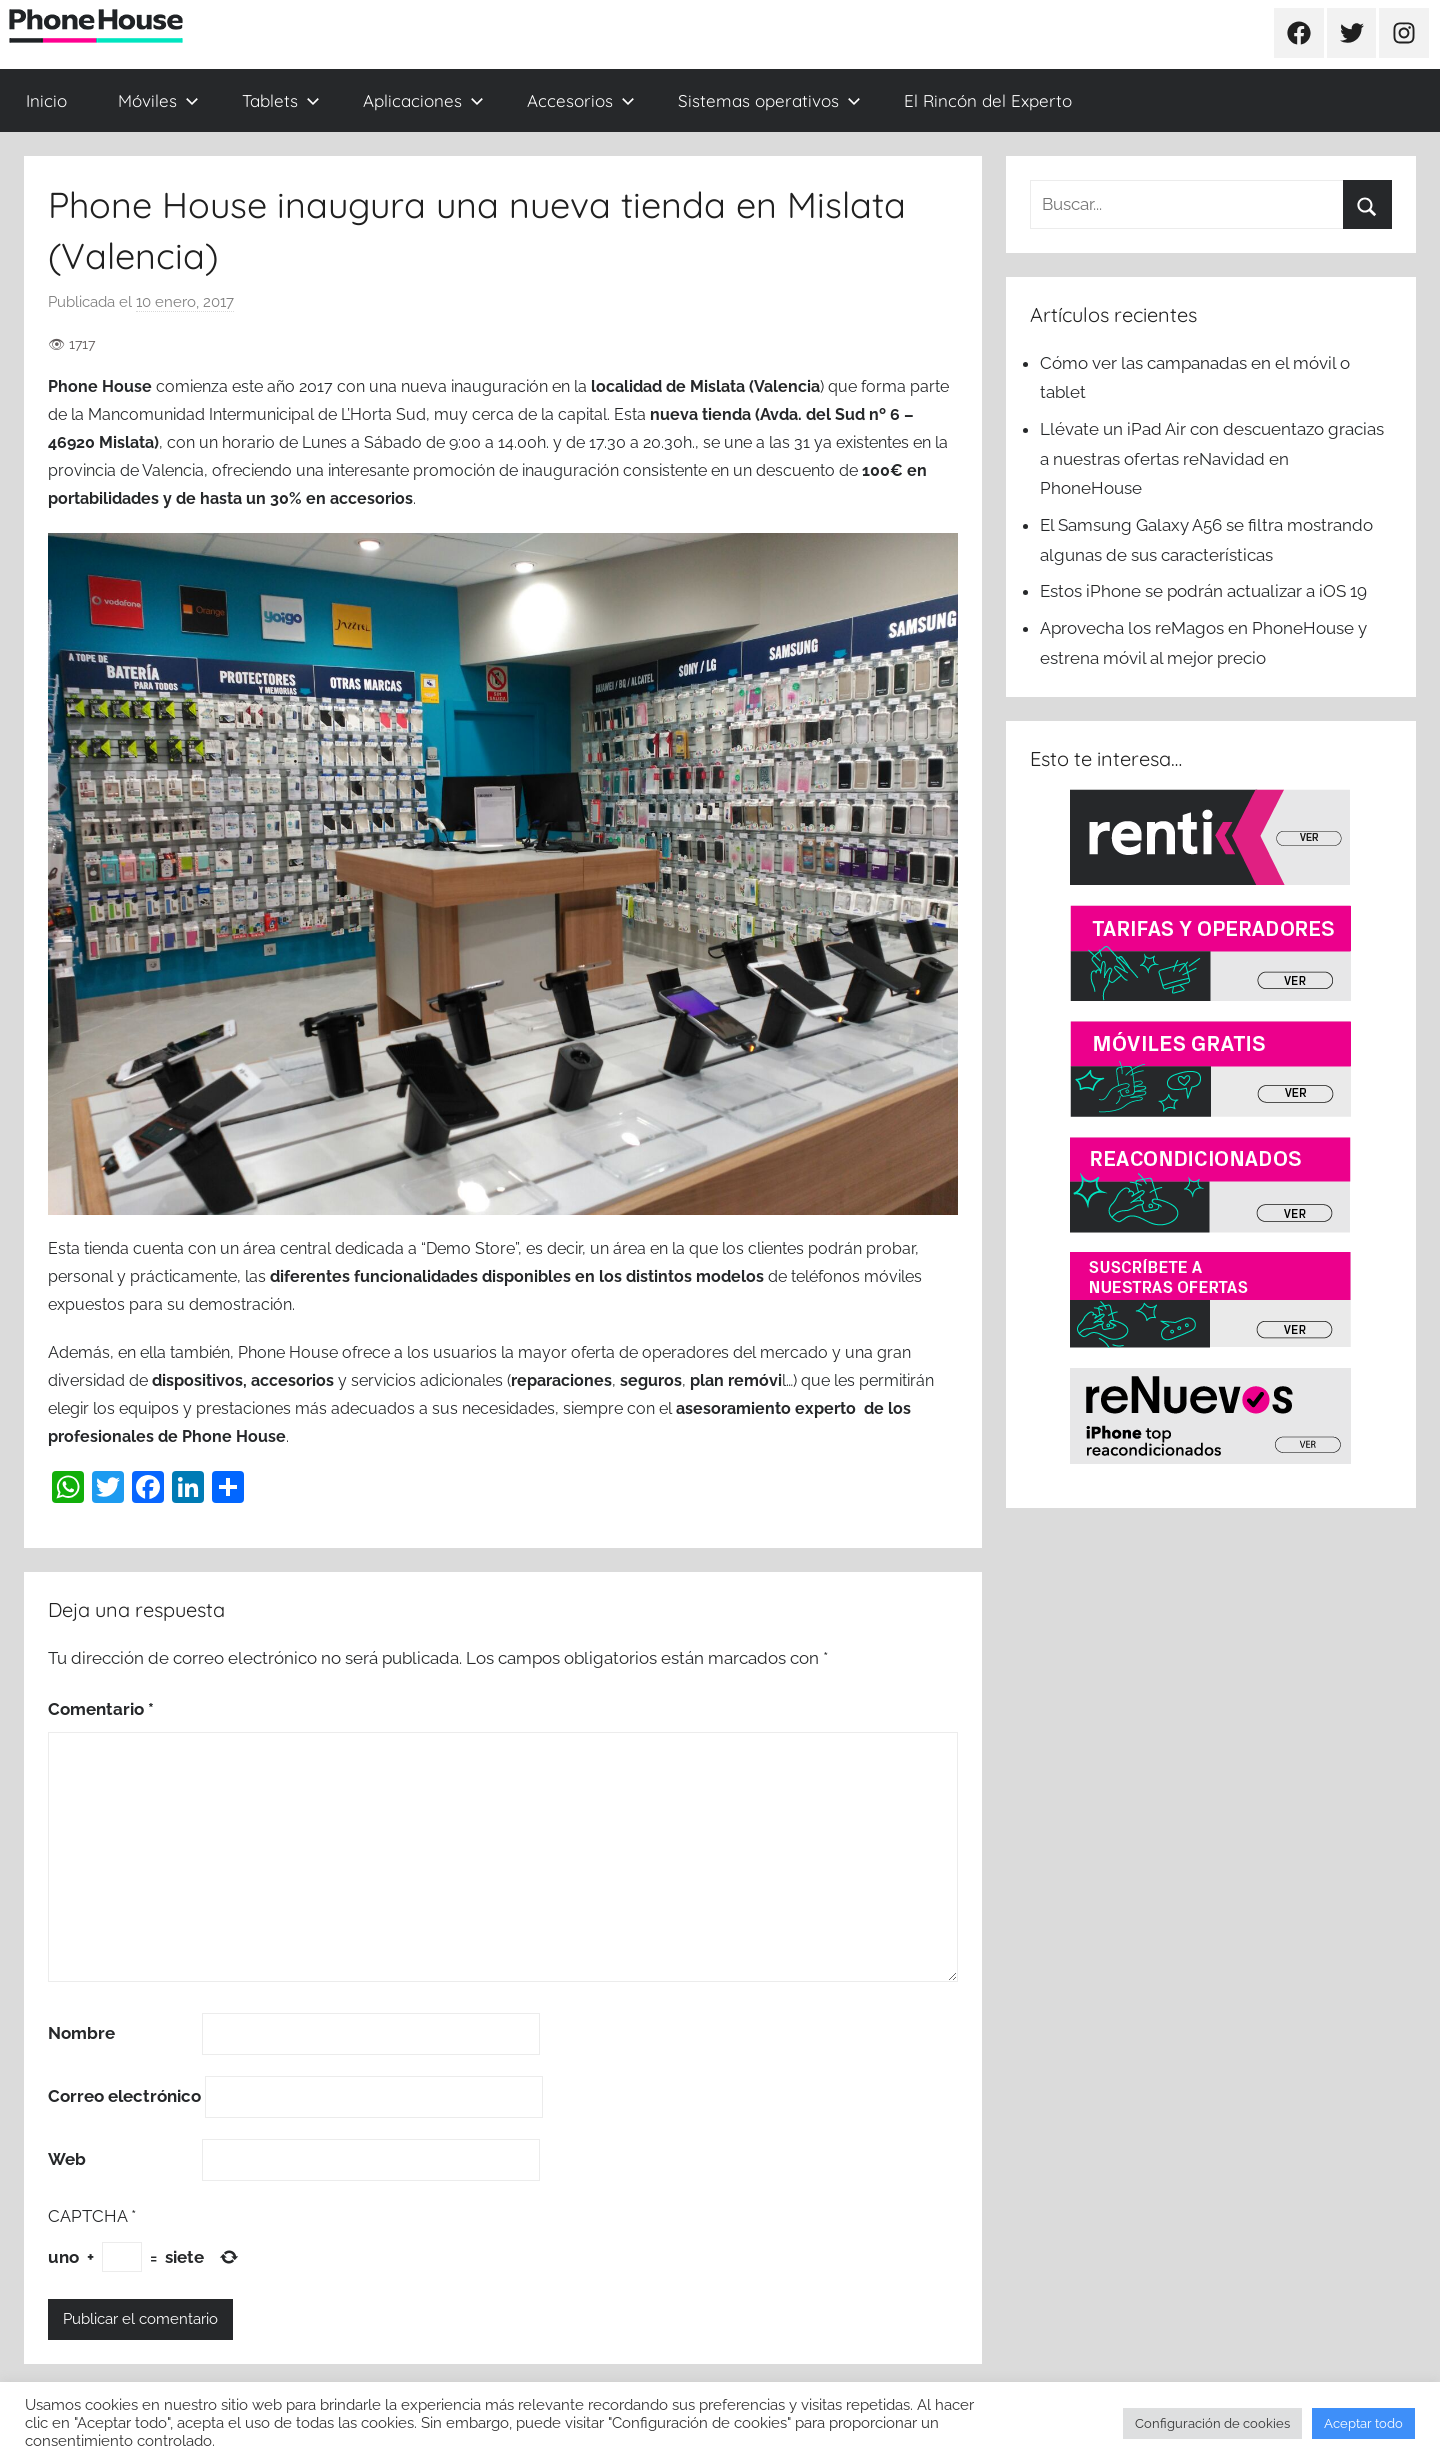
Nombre (81, 2033)
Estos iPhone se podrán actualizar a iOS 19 (1205, 591)
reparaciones (561, 1380)
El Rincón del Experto (988, 100)
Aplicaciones (423, 100)
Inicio (46, 100)
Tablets (281, 100)
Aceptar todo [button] (1363, 2423)
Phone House (100, 386)
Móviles (158, 100)
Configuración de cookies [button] (1212, 2423)
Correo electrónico (124, 2096)
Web (67, 2159)
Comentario (101, 1709)
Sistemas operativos (769, 100)
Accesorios (581, 100)
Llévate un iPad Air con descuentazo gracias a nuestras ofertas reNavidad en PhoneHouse (1212, 459)
